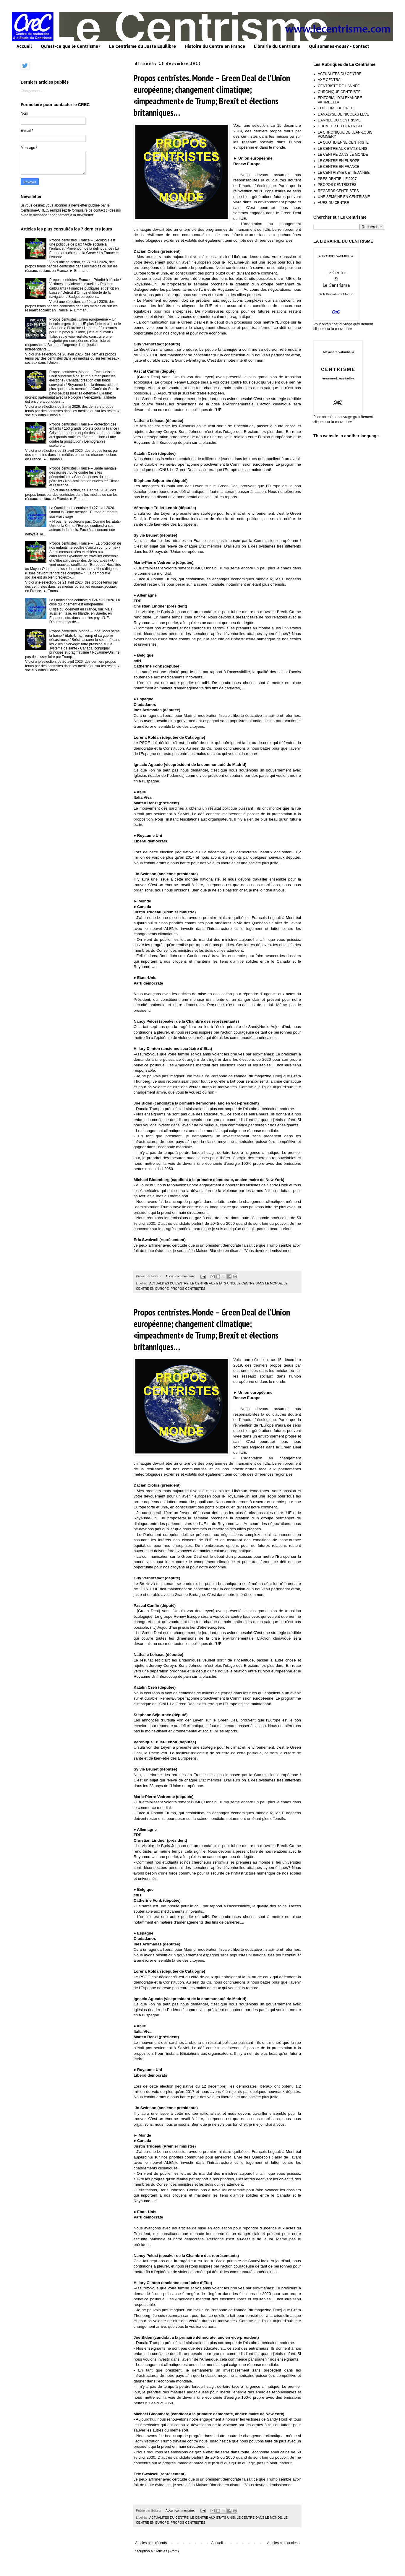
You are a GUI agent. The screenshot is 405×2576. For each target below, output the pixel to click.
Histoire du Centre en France (215, 46)
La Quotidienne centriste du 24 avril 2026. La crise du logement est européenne (84, 602)
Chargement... (32, 91)
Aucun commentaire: (181, 1276)
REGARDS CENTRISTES (338, 191)
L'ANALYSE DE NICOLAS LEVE (343, 114)
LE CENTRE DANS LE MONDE (259, 1283)
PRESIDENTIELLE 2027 (337, 179)
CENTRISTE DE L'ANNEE (339, 86)
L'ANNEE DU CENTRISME (339, 120)
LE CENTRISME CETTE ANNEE (344, 172)
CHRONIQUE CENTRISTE (339, 92)
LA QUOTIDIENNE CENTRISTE (343, 142)
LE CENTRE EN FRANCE (338, 167)
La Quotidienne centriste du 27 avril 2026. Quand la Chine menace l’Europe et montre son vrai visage (83, 512)
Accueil (24, 46)
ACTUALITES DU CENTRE (169, 1283)
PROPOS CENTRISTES (188, 1288)
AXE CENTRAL (330, 80)
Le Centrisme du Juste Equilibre (142, 46)
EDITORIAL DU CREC (336, 108)
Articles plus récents (151, 2543)
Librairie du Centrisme (277, 46)
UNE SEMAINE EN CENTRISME (344, 197)
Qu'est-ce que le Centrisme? (70, 46)
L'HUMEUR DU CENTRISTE (340, 126)
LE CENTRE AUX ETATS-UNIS (212, 1283)
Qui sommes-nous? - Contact (339, 46)
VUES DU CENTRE (333, 203)
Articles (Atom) (167, 2551)
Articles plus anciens (283, 2543)
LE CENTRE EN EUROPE (338, 161)
